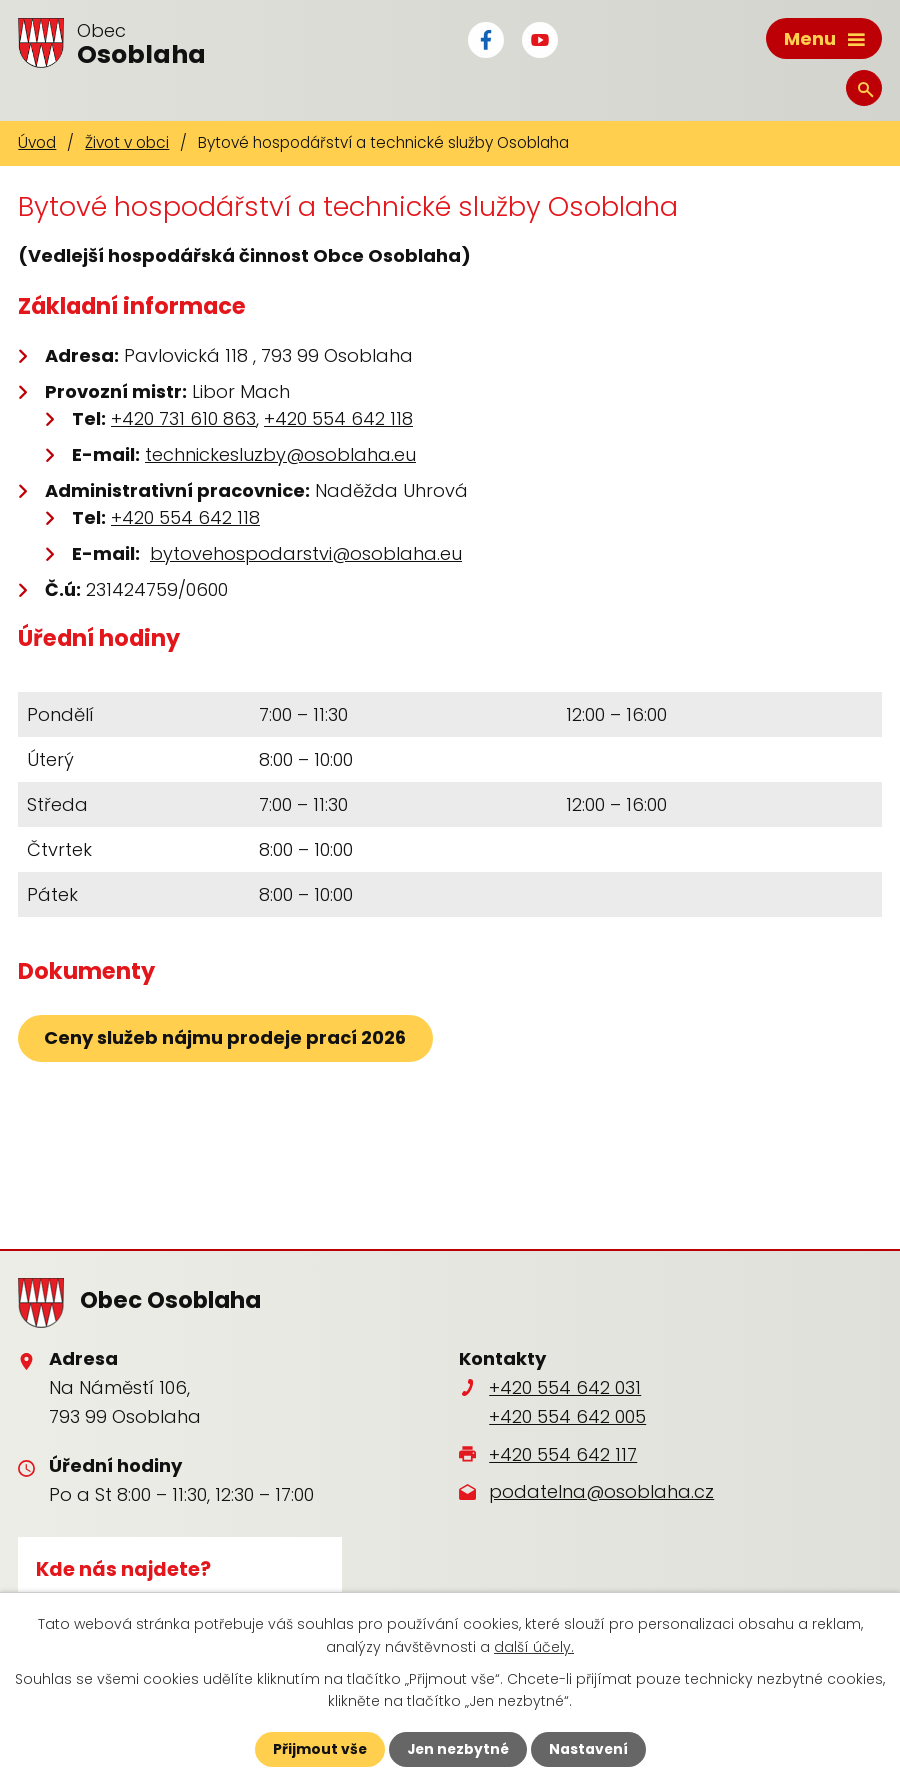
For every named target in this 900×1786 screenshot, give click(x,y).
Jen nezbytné (457, 1749)
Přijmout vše (317, 1749)
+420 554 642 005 (567, 1415)
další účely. (534, 1646)
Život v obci (127, 142)
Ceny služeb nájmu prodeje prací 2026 (226, 1037)
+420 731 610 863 (183, 417)
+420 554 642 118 (338, 417)
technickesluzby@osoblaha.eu (280, 453)
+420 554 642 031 (565, 1387)
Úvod (37, 142)
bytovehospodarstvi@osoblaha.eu (306, 552)
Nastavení (590, 1749)
